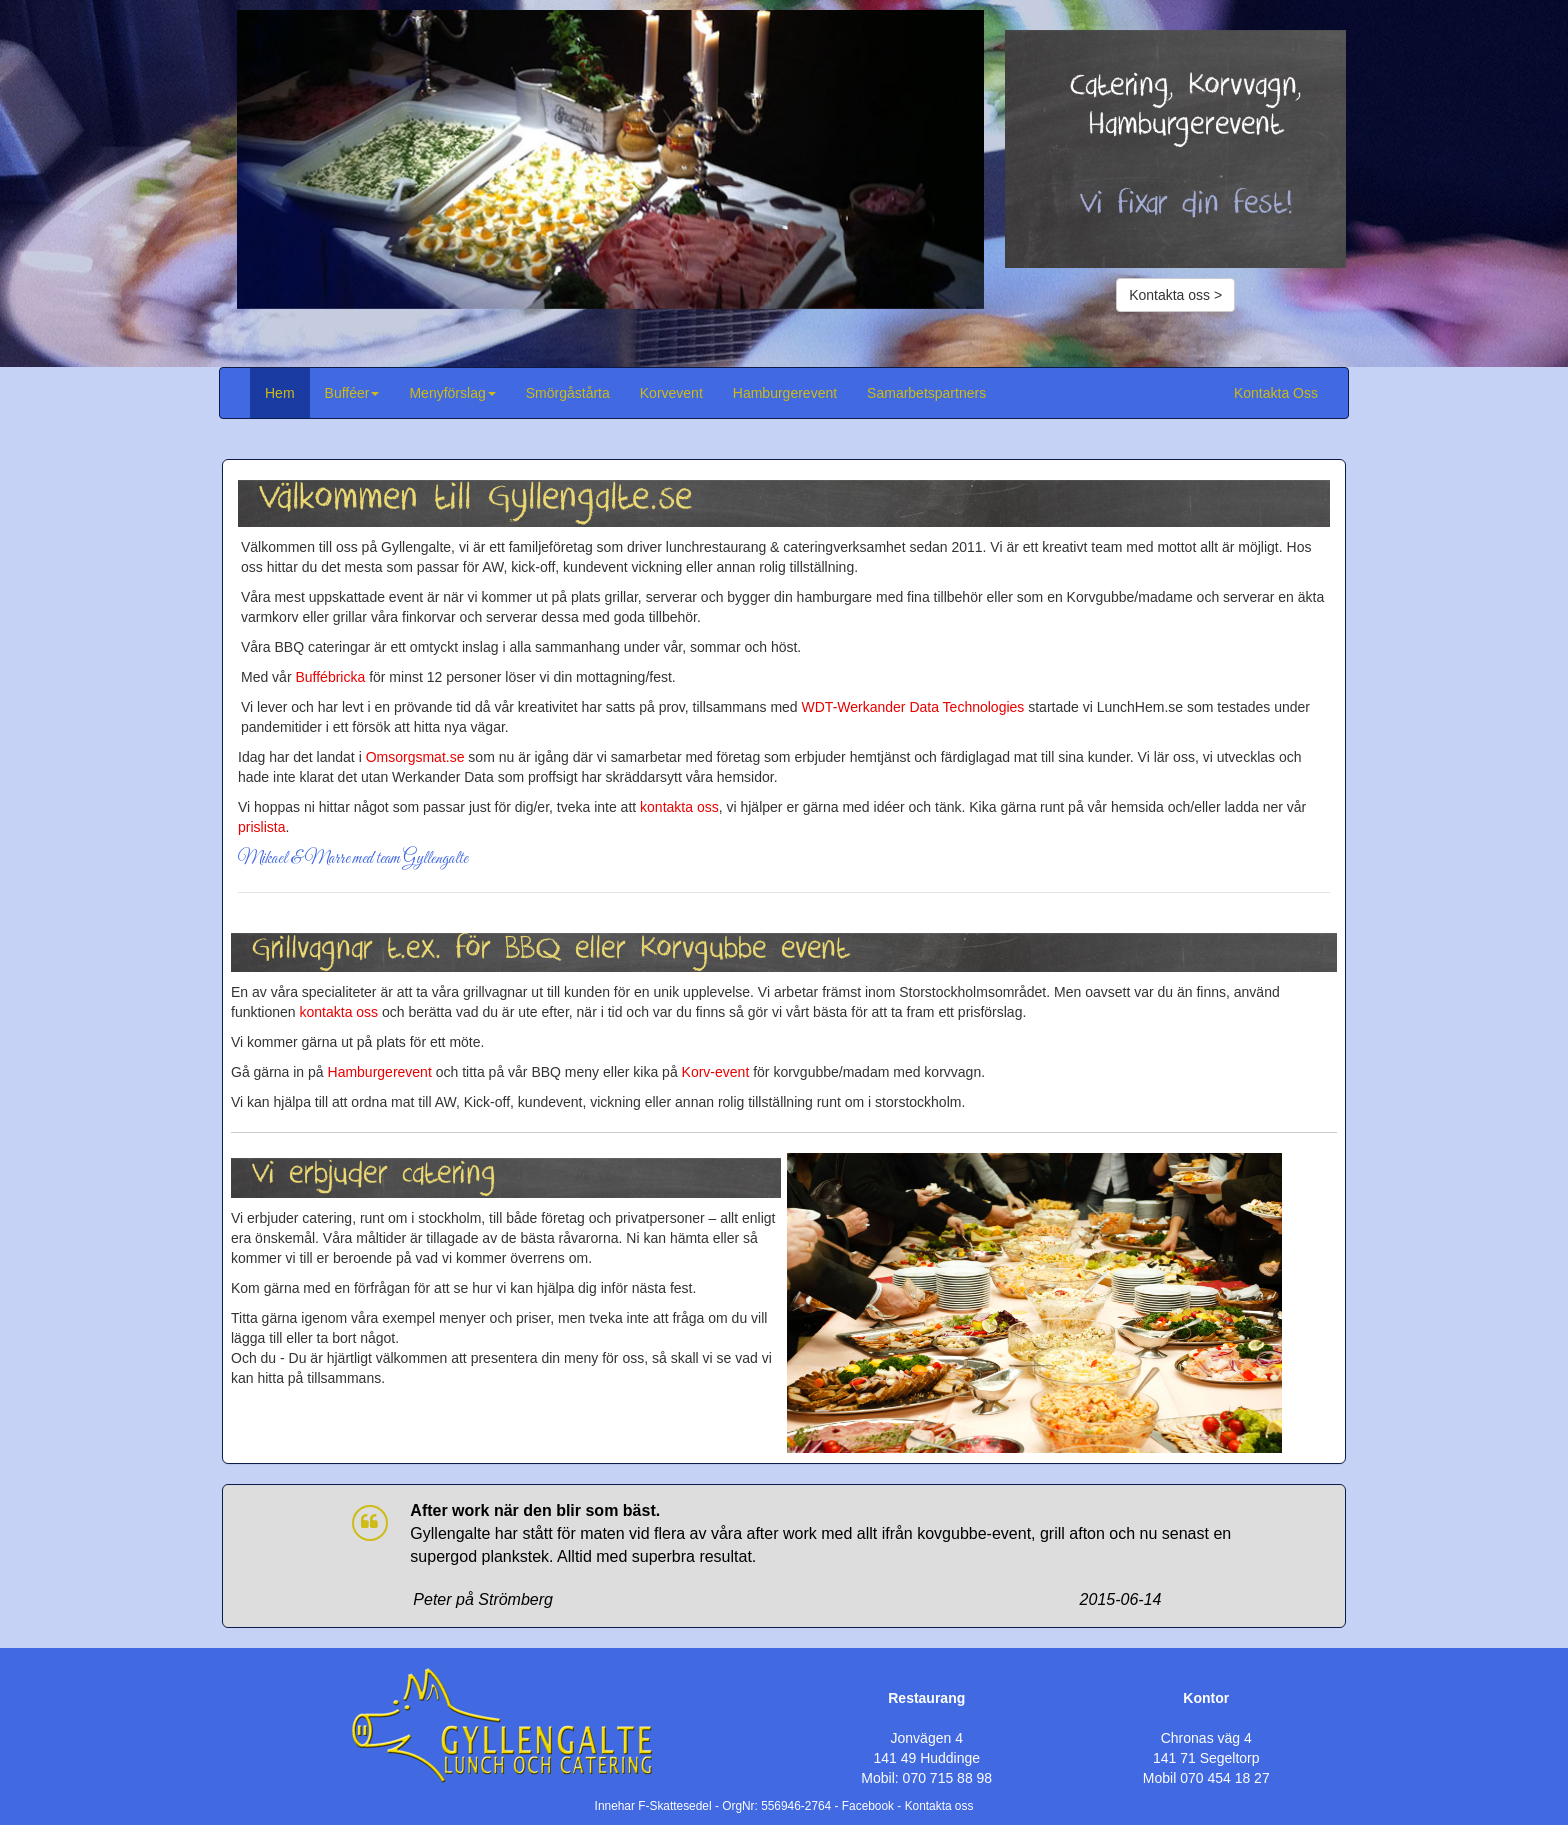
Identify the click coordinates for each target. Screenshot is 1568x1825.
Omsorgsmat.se (415, 757)
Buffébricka (330, 677)
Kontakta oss (939, 1806)
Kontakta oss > (1175, 295)
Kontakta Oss (1276, 393)
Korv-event (716, 1072)
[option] (610, 159)
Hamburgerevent (785, 393)
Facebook (868, 1806)
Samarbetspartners (926, 393)
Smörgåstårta (568, 393)
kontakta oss (679, 807)
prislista (261, 827)
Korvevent (671, 393)
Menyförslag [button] (452, 393)
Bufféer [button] (352, 393)
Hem (280, 393)
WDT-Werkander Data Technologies (913, 707)
